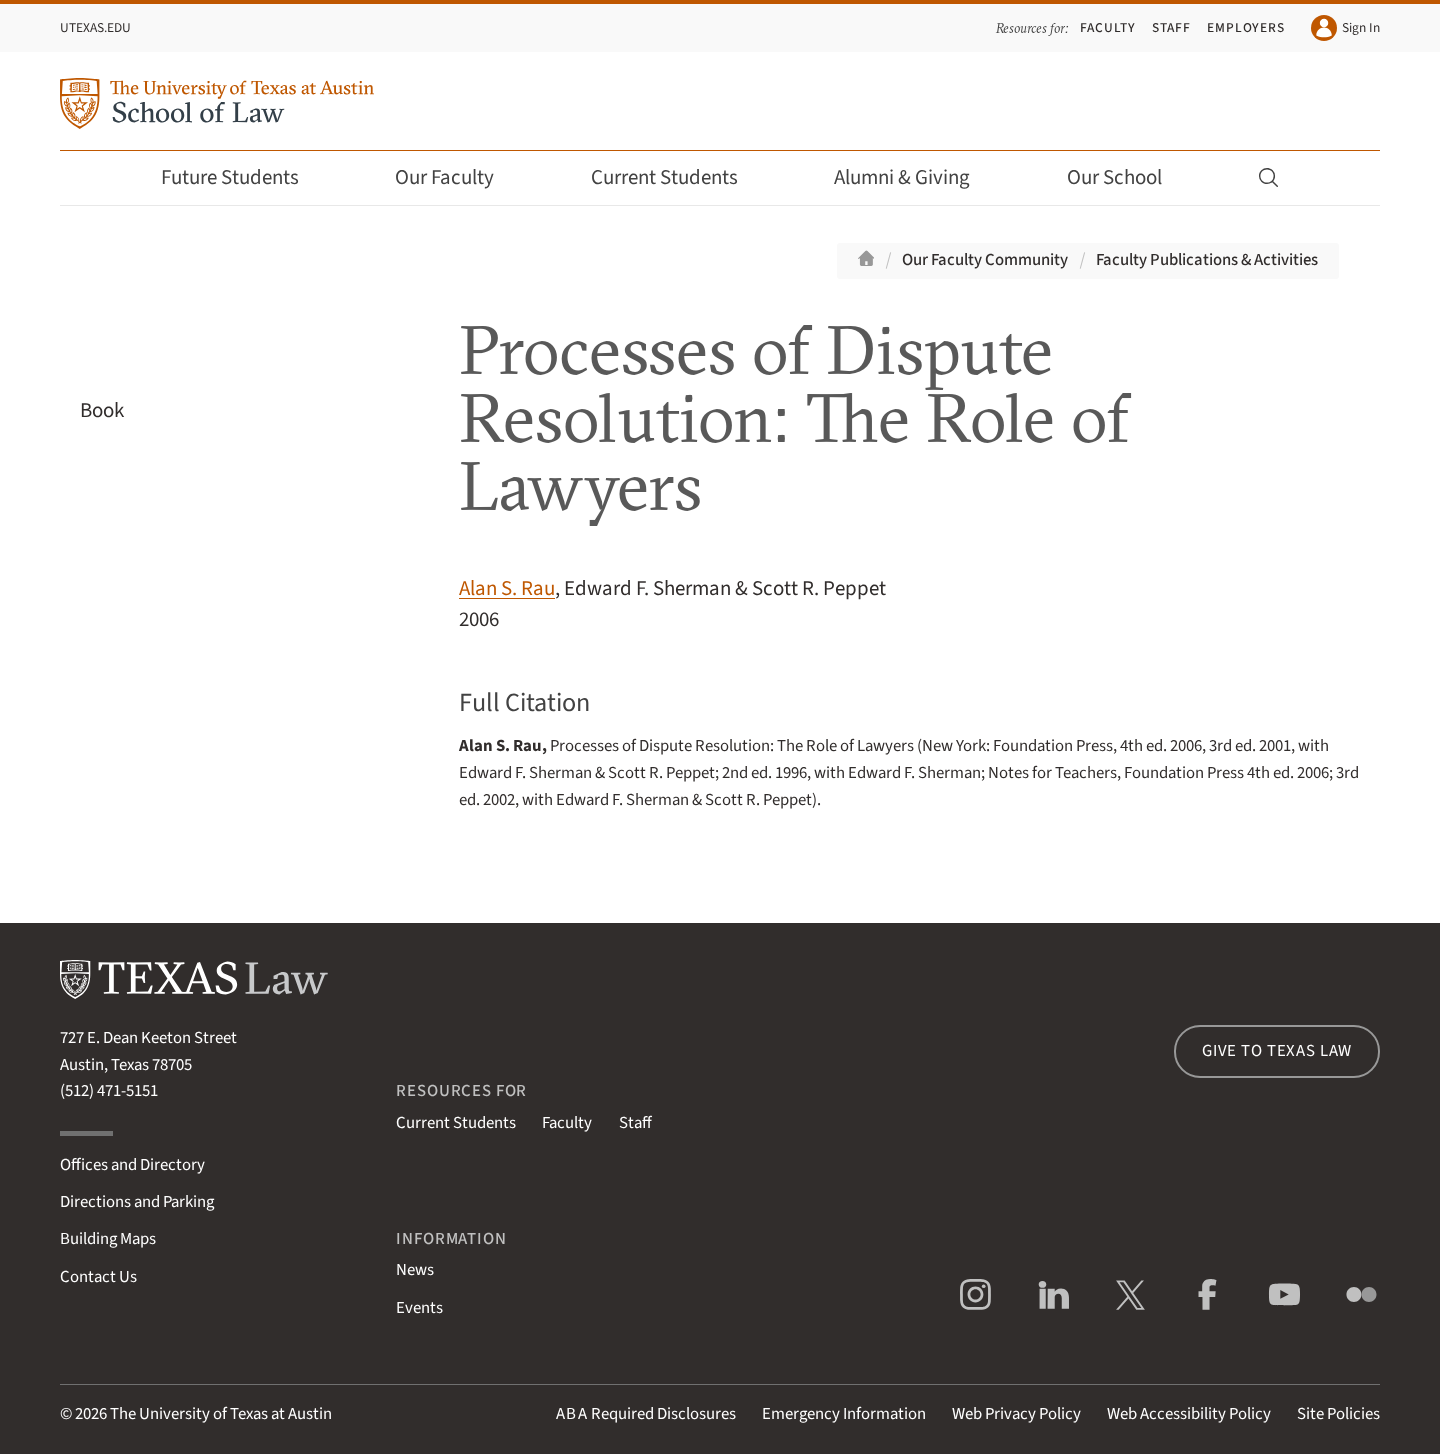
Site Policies (1338, 1414)
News (415, 1270)
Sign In (1345, 28)
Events (419, 1308)
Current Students (678, 177)
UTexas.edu (95, 27)
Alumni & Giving (915, 177)
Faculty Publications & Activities (1207, 260)
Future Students (243, 177)
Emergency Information (844, 1414)
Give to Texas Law (1277, 1051)
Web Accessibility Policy (1189, 1414)
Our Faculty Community (985, 260)
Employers (1246, 27)
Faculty (1108, 27)
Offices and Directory (132, 1165)
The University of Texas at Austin (221, 1414)
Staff (1171, 27)
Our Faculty (458, 177)
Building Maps (108, 1239)
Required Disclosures (646, 1414)
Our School (1128, 177)
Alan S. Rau (507, 588)
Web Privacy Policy (1016, 1414)
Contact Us (98, 1277)
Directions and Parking (137, 1202)
